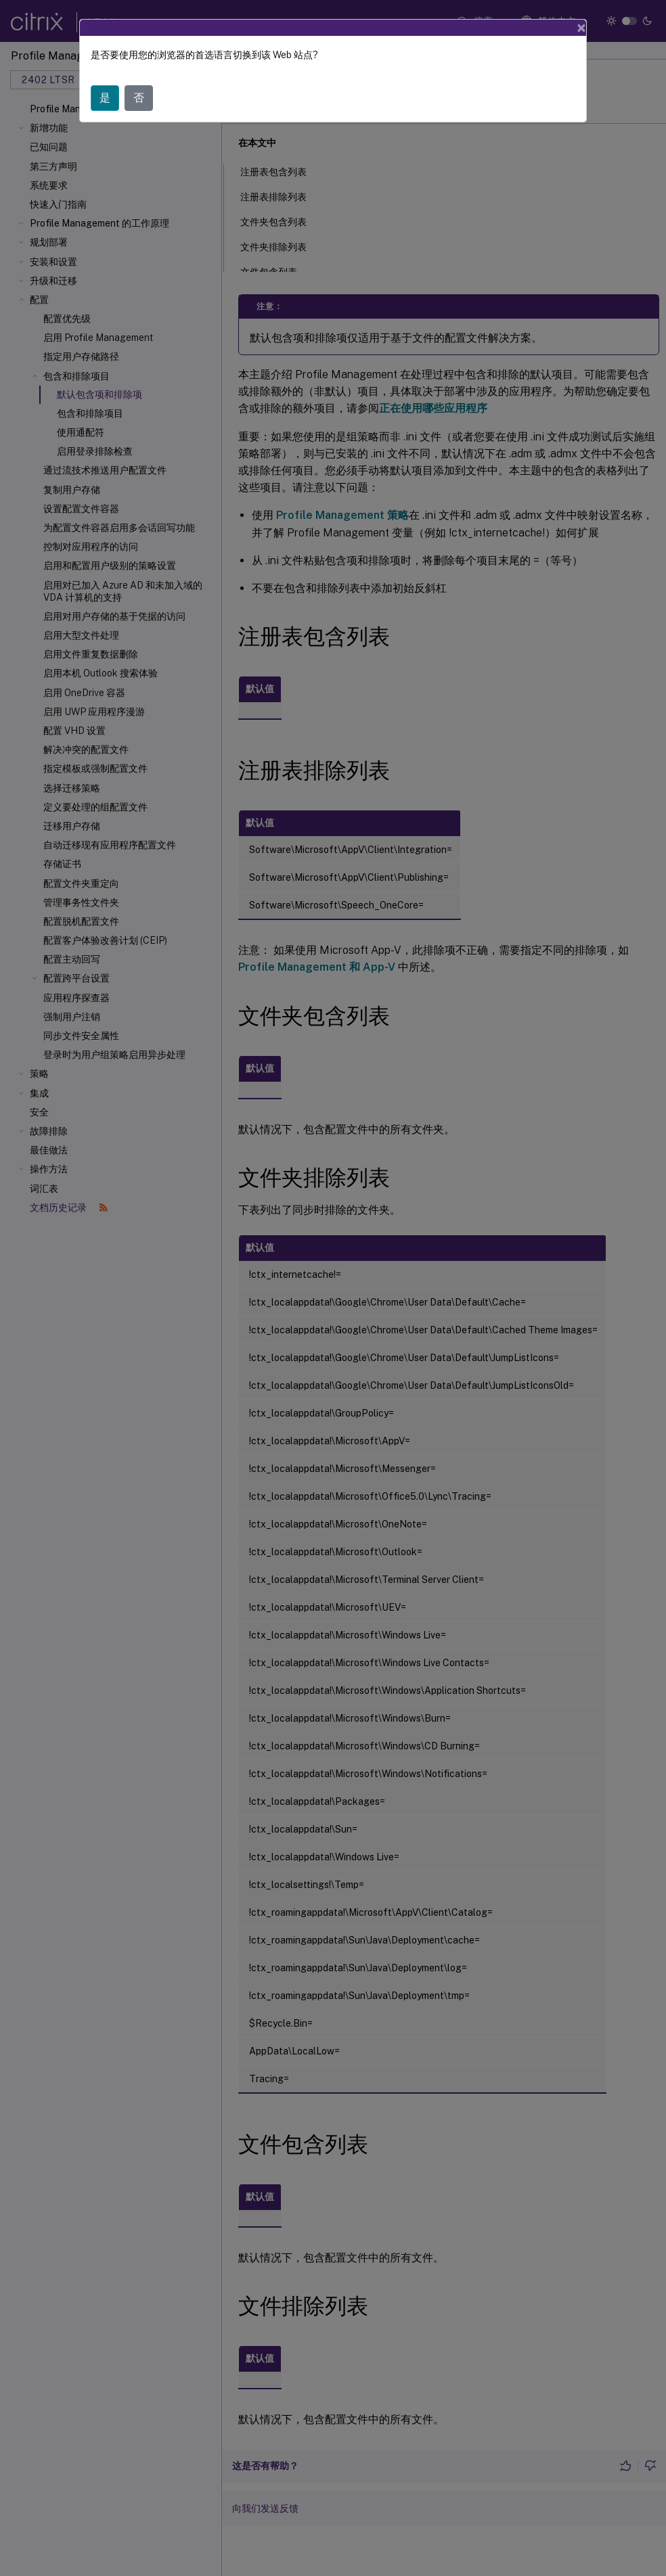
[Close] (581, 28)
